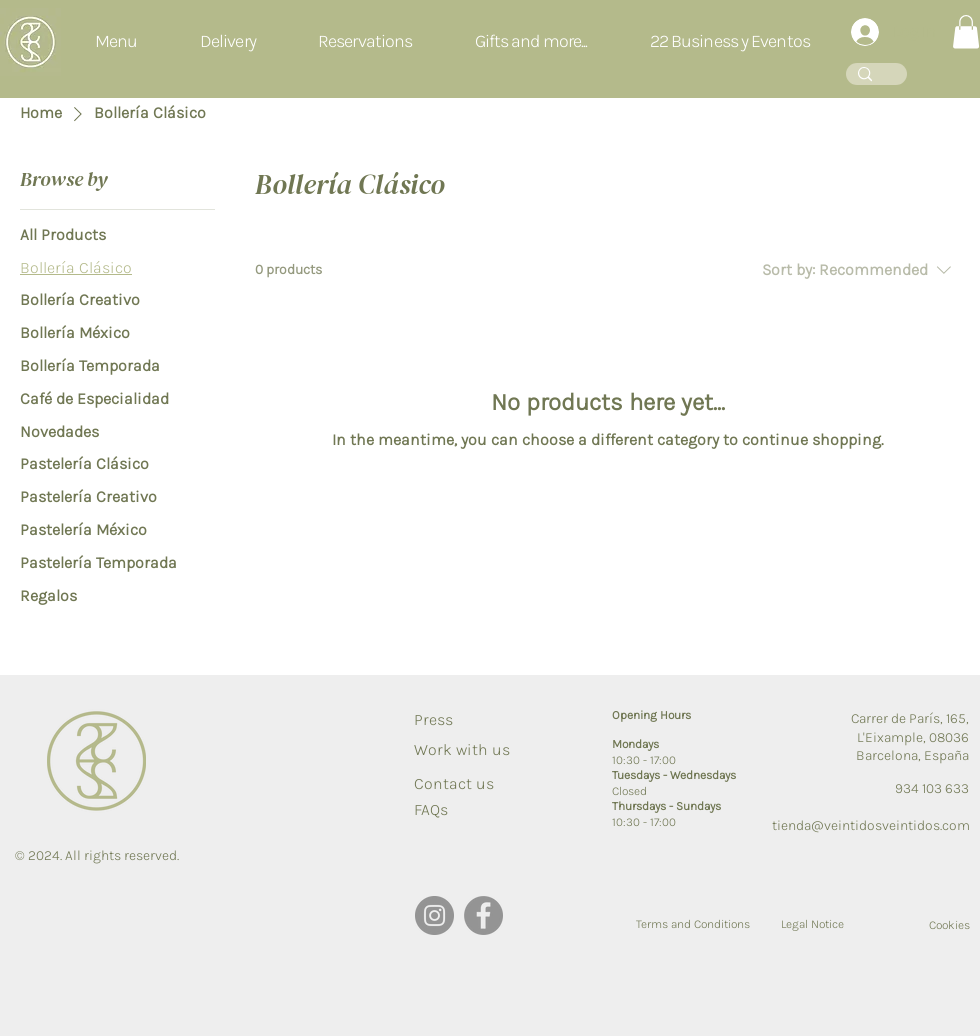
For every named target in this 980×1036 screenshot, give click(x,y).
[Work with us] (462, 750)
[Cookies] (926, 925)
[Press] (449, 720)
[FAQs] (449, 810)
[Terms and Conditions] (693, 924)
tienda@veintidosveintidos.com (871, 825)
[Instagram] (434, 915)
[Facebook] (483, 915)
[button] (365, 42)
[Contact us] (454, 784)
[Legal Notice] (813, 924)
